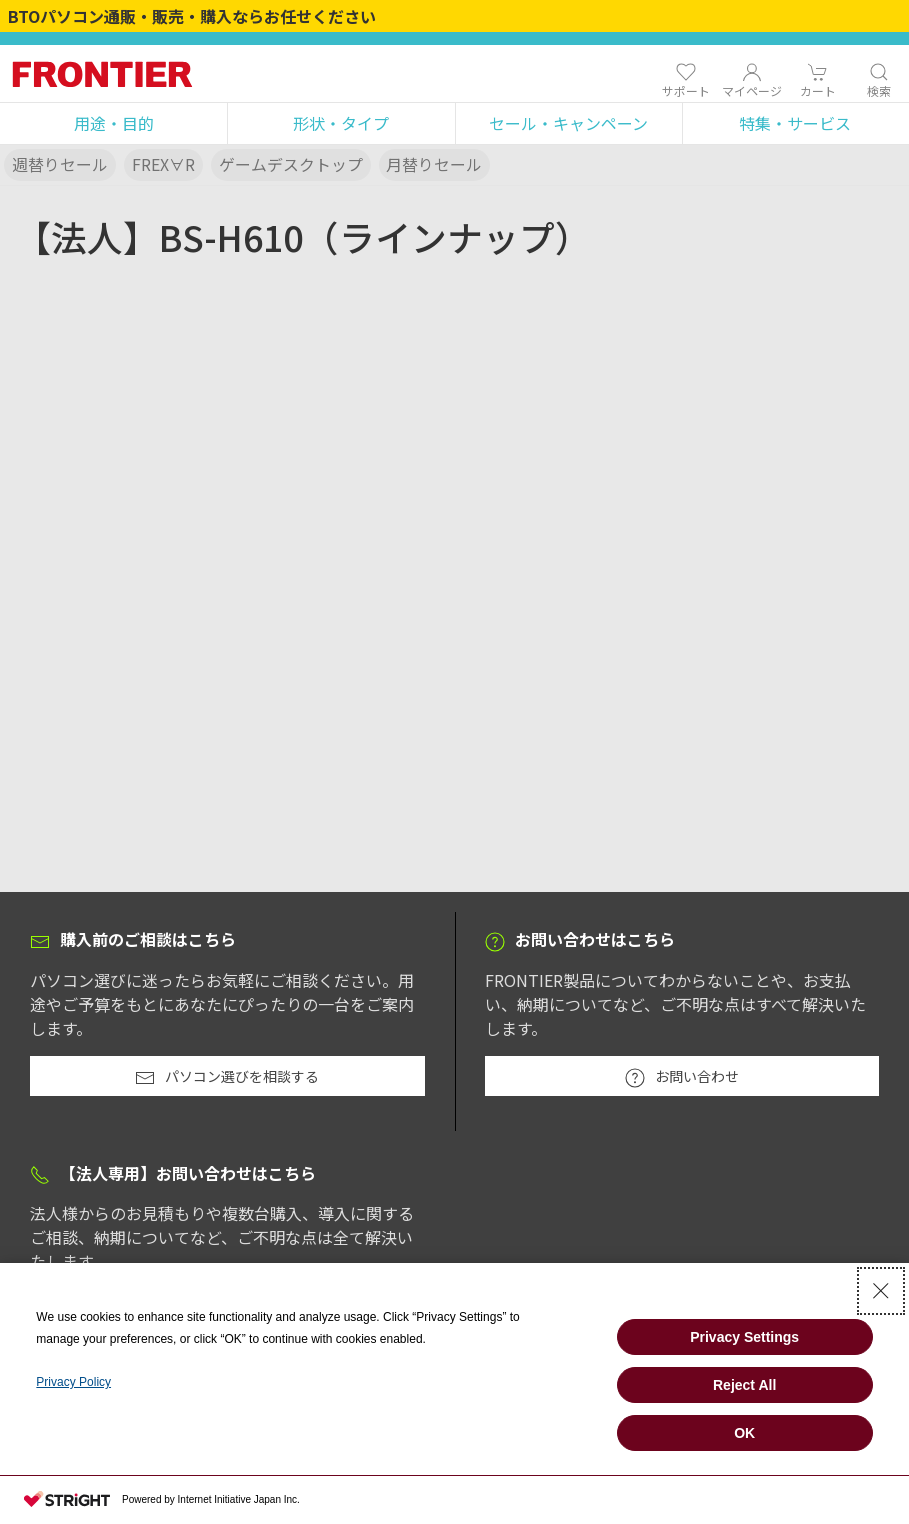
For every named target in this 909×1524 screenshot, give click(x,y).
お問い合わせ (682, 1077)
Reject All (744, 1385)
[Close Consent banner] (881, 1291)
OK (744, 1433)
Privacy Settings (744, 1337)
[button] (113, 124)
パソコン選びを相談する (227, 1077)
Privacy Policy (73, 1382)
